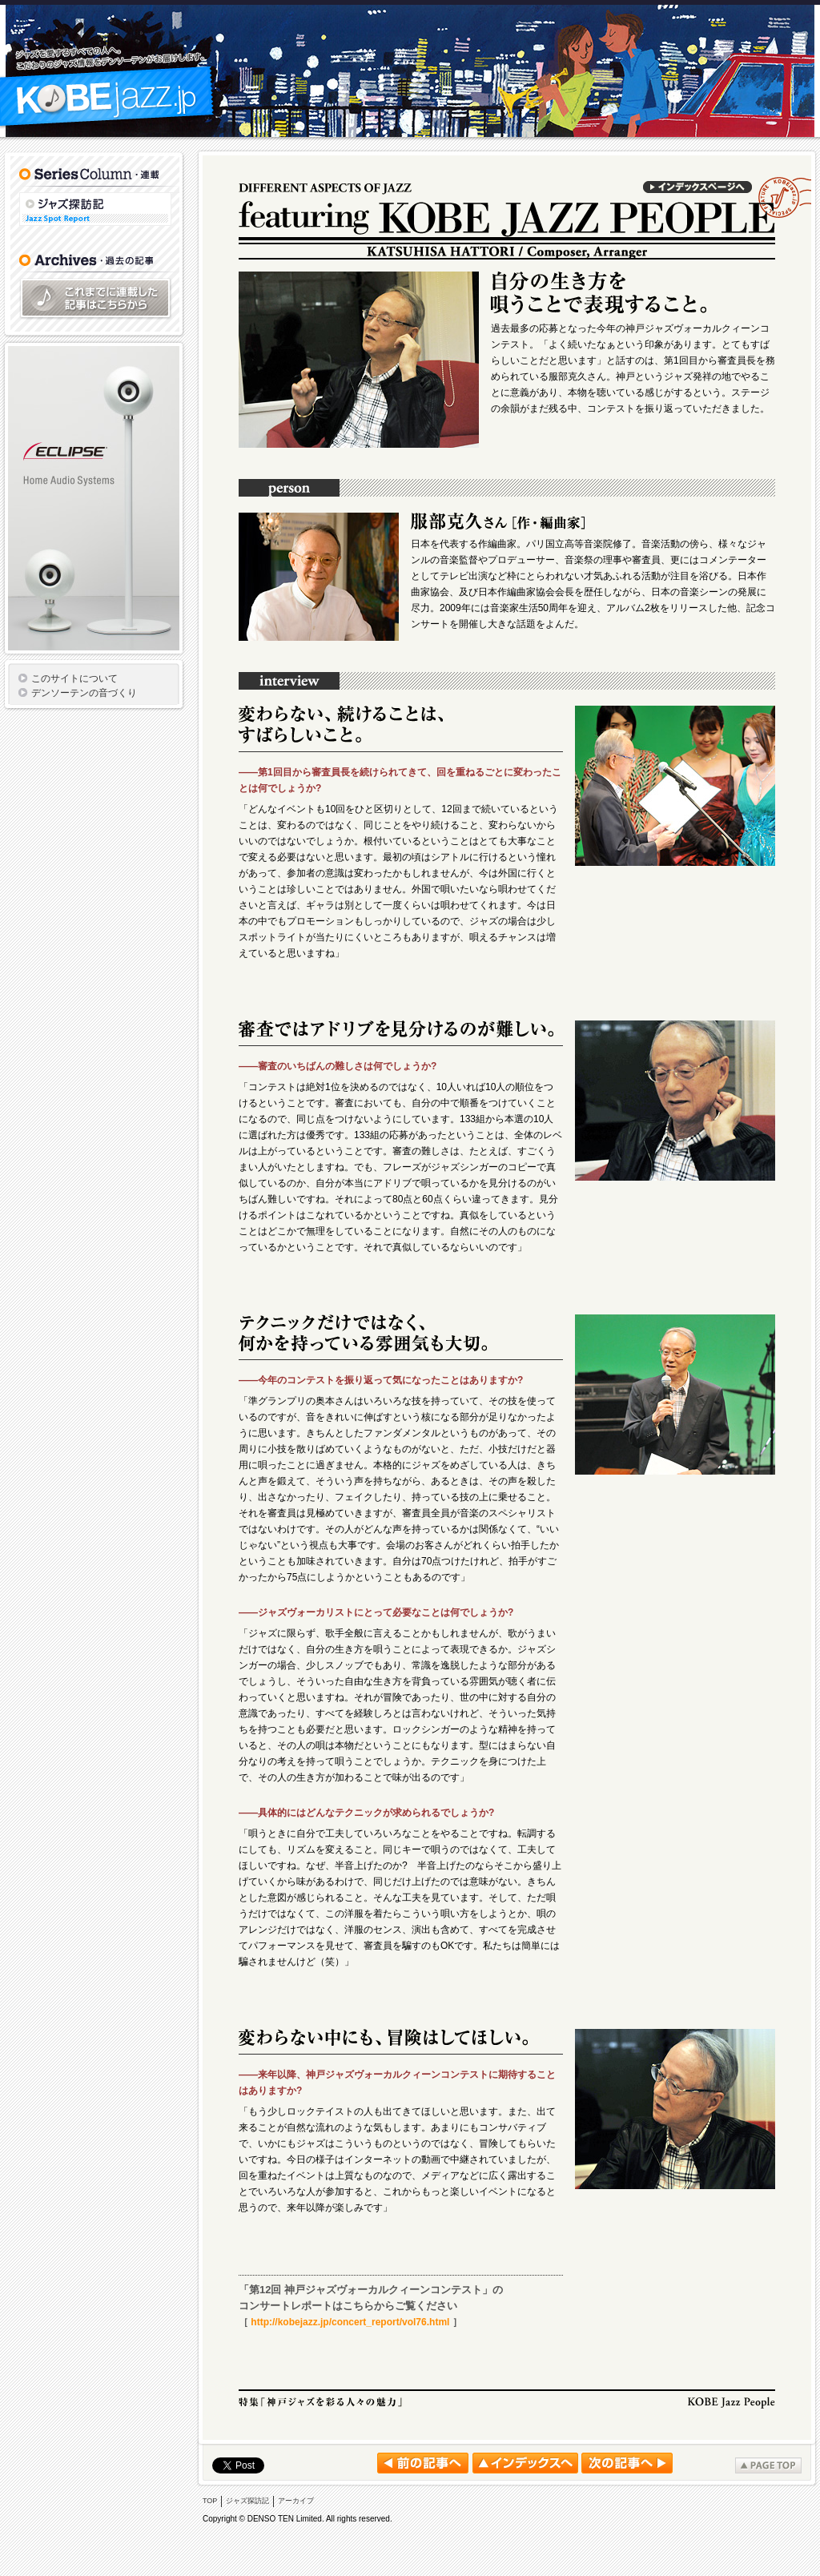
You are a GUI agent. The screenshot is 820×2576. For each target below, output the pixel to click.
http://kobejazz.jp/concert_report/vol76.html (350, 2322)
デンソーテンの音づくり (84, 692)
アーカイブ (296, 2501)
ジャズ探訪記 (95, 209)
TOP (210, 2501)
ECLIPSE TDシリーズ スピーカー (94, 498)
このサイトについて (74, 678)
